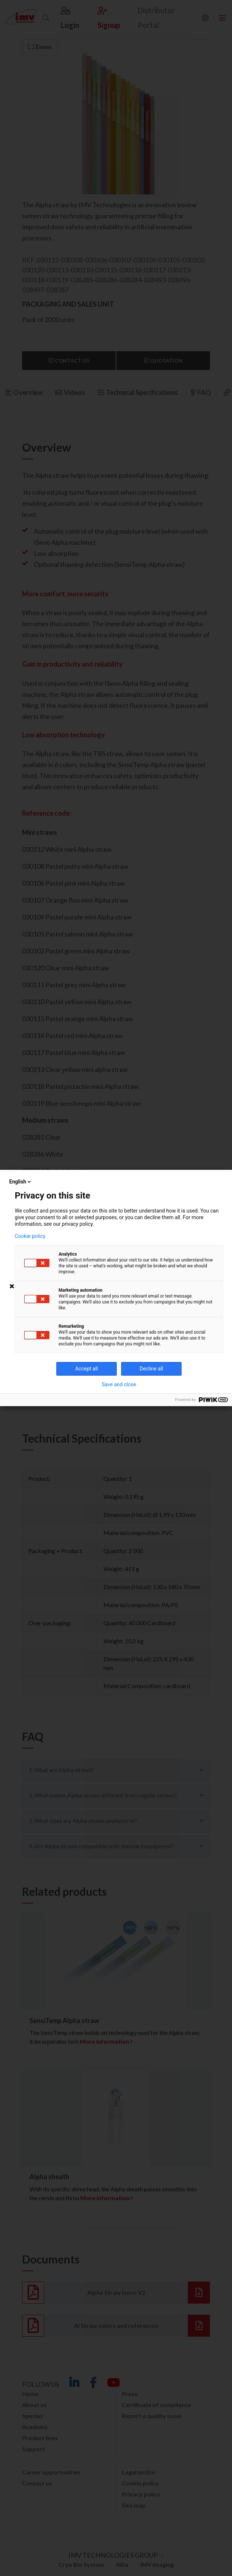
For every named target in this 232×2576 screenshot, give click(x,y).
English (20, 1182)
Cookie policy (30, 1236)
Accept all (86, 1369)
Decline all (151, 1369)
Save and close (119, 1384)
